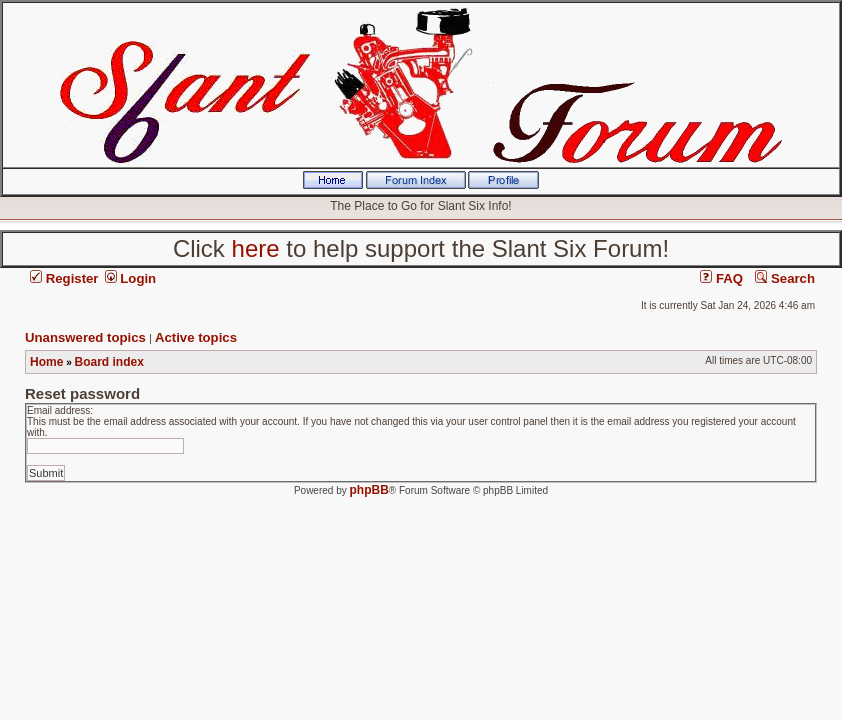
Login (131, 278)
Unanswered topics (85, 337)
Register (64, 278)
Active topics (196, 337)
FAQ (721, 278)
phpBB (369, 490)
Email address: (60, 410)
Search (785, 278)
